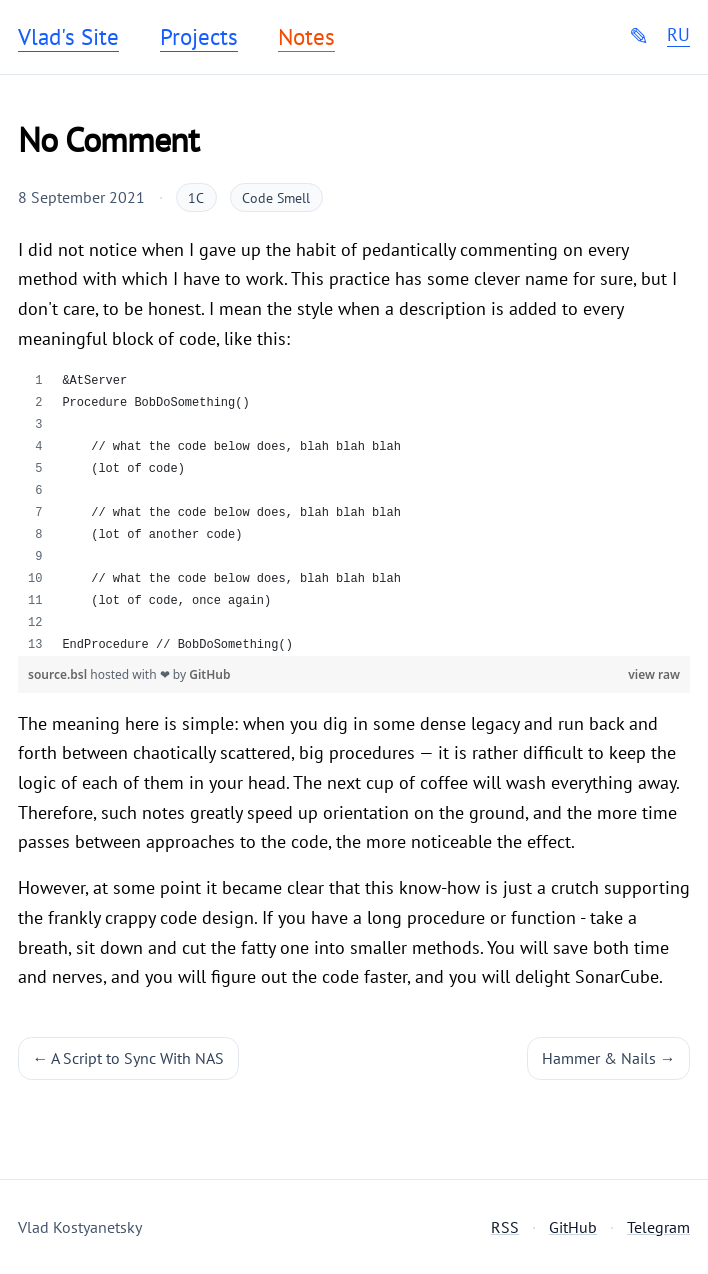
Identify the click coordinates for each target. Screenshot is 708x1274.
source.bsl (59, 674)
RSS (505, 1227)
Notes (306, 37)
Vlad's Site (68, 37)
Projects (199, 37)
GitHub (209, 674)
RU (678, 35)
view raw (654, 674)
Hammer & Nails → (609, 1058)
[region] (354, 513)
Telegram (658, 1227)
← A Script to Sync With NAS (129, 1058)
